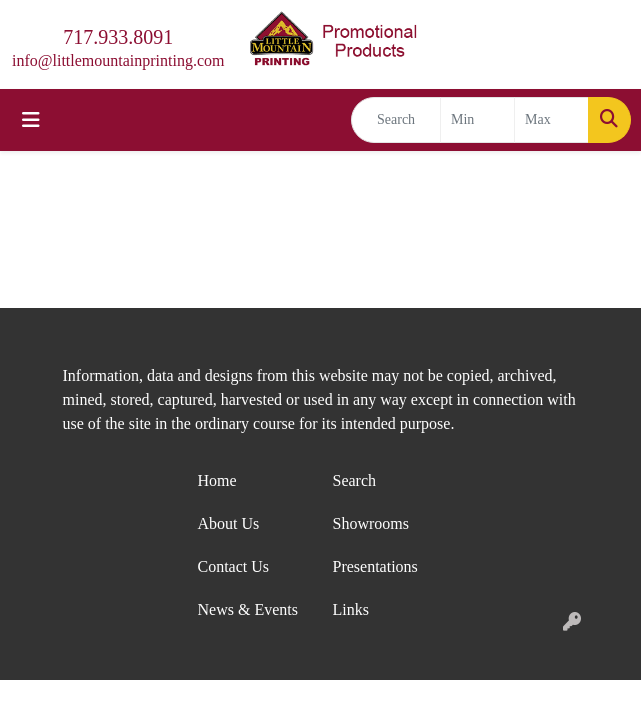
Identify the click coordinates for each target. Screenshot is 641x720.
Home (217, 480)
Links (351, 609)
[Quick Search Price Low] (477, 120)
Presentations (375, 566)
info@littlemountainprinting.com (118, 60)
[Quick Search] (396, 120)
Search (355, 480)
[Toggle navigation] (31, 120)
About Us (229, 523)
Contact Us (234, 566)
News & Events (248, 609)
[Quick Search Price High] (551, 120)
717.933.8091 (118, 37)
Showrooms (371, 523)
